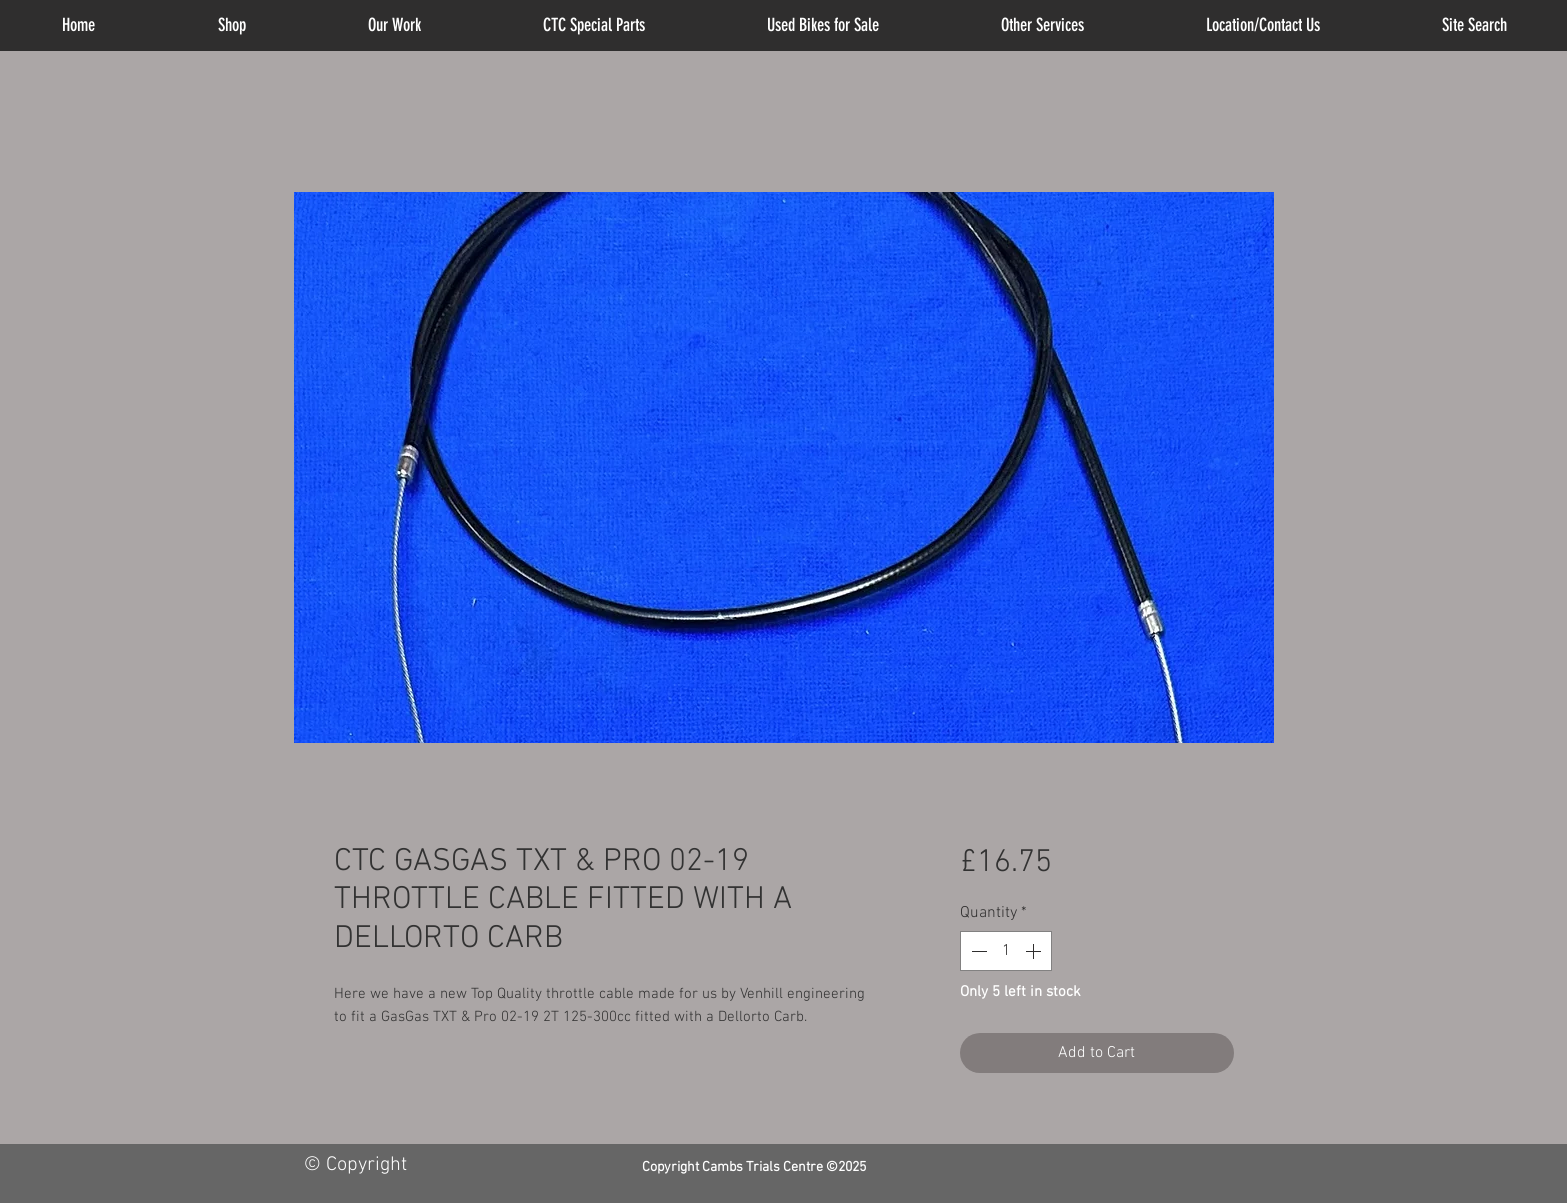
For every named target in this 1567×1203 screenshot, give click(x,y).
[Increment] (1035, 951)
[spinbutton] (1006, 951)
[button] (1042, 25)
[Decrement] (977, 951)
